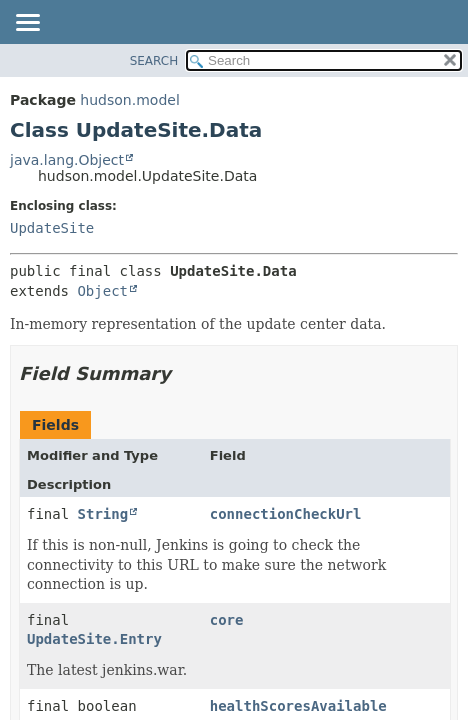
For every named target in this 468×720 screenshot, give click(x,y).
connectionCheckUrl (286, 514)
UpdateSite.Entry (94, 639)
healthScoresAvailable (298, 706)
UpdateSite (52, 228)
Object (102, 291)
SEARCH (154, 61)
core (227, 620)
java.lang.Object (67, 160)
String (103, 514)
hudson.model (129, 100)
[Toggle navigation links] (27, 24)
